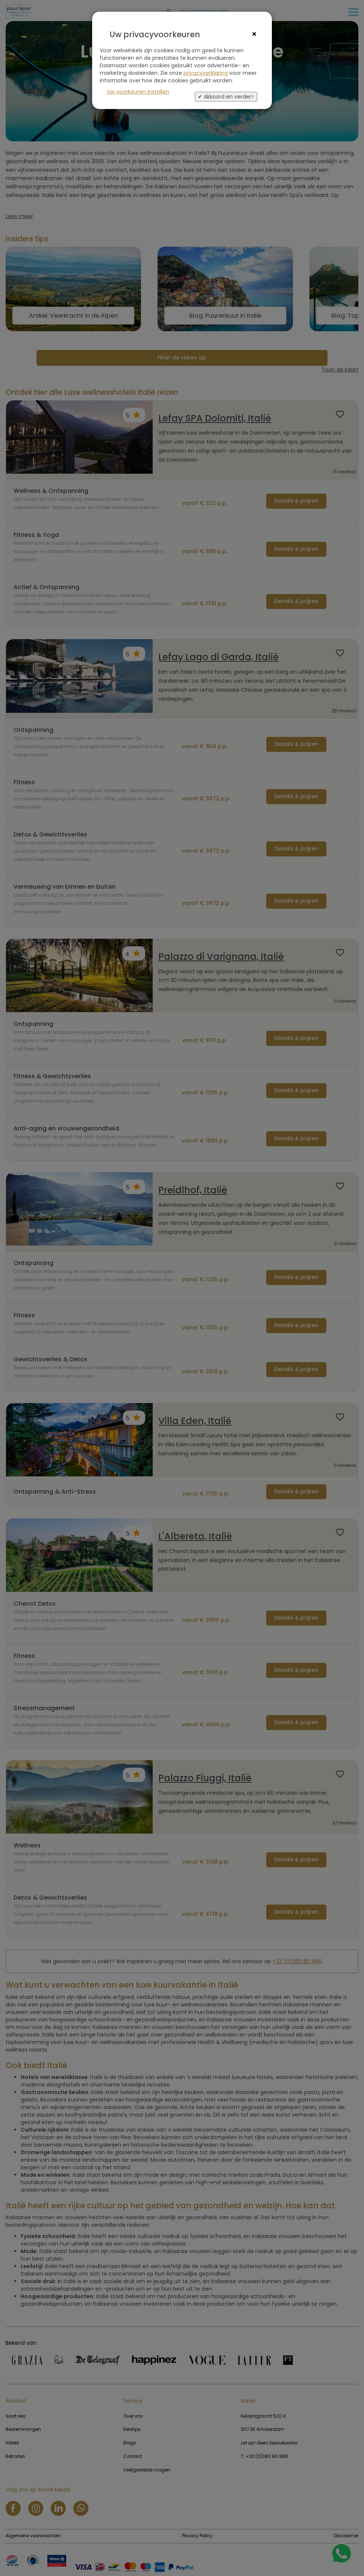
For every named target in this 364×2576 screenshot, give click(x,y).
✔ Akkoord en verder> (226, 96)
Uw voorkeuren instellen (138, 91)
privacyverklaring (206, 73)
